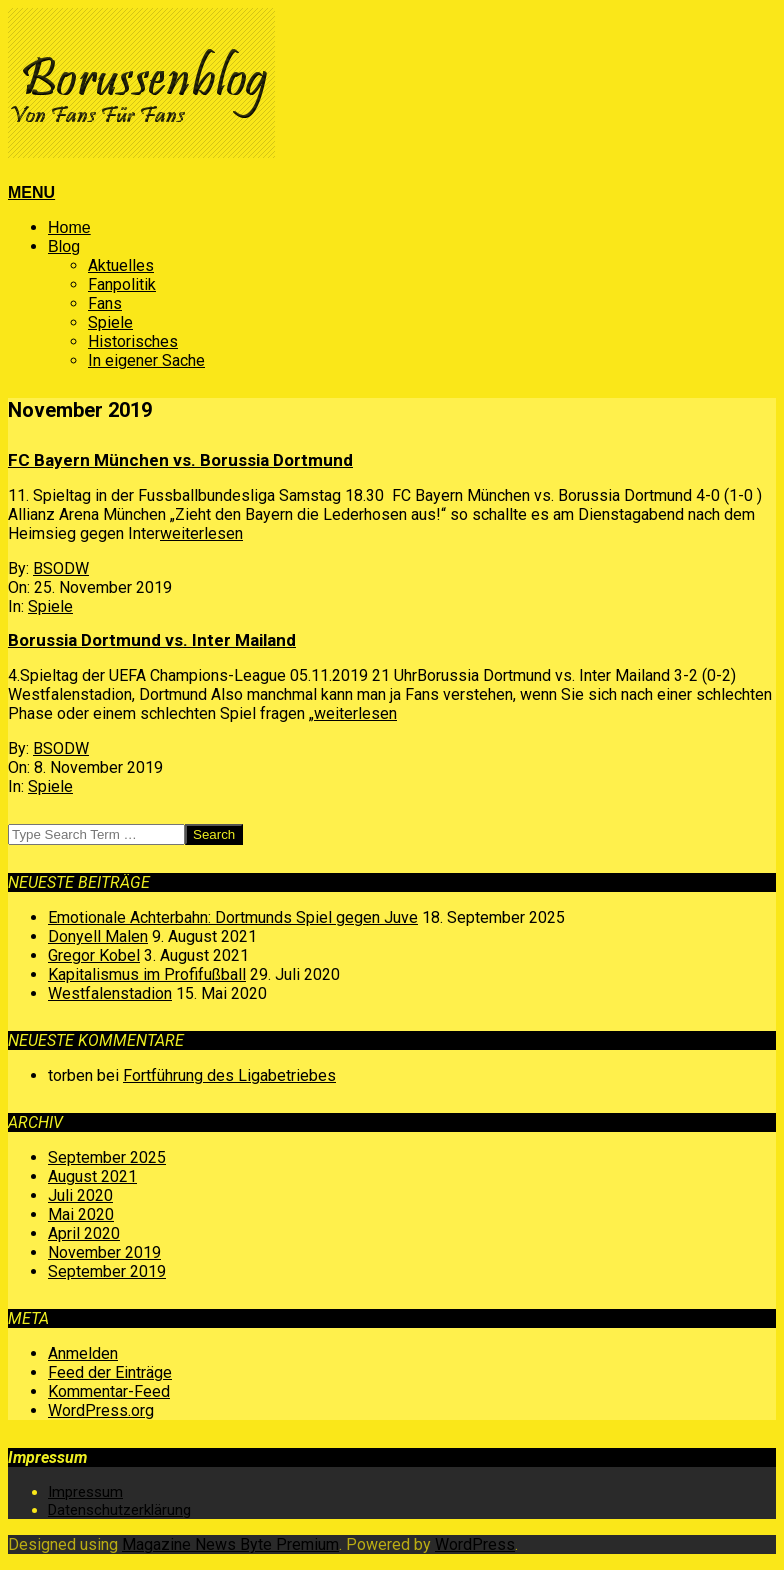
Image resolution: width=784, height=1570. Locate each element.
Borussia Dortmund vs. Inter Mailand (152, 640)
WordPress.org (101, 1410)
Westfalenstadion (110, 993)
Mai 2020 (81, 1214)
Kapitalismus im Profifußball (147, 974)
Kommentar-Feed (109, 1391)
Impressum (85, 1492)
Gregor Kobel (94, 955)
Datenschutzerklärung (119, 1510)
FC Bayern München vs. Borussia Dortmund (180, 460)
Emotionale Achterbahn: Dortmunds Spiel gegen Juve (233, 917)
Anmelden (83, 1353)
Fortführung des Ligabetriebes (229, 1075)
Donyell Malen (98, 936)
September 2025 (107, 1157)
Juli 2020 (80, 1195)
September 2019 (107, 1271)
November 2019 (104, 1252)
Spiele (50, 606)
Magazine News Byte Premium (230, 1544)
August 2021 (92, 1176)
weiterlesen (201, 533)
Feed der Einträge (110, 1372)
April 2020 (84, 1233)
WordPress (475, 1544)
